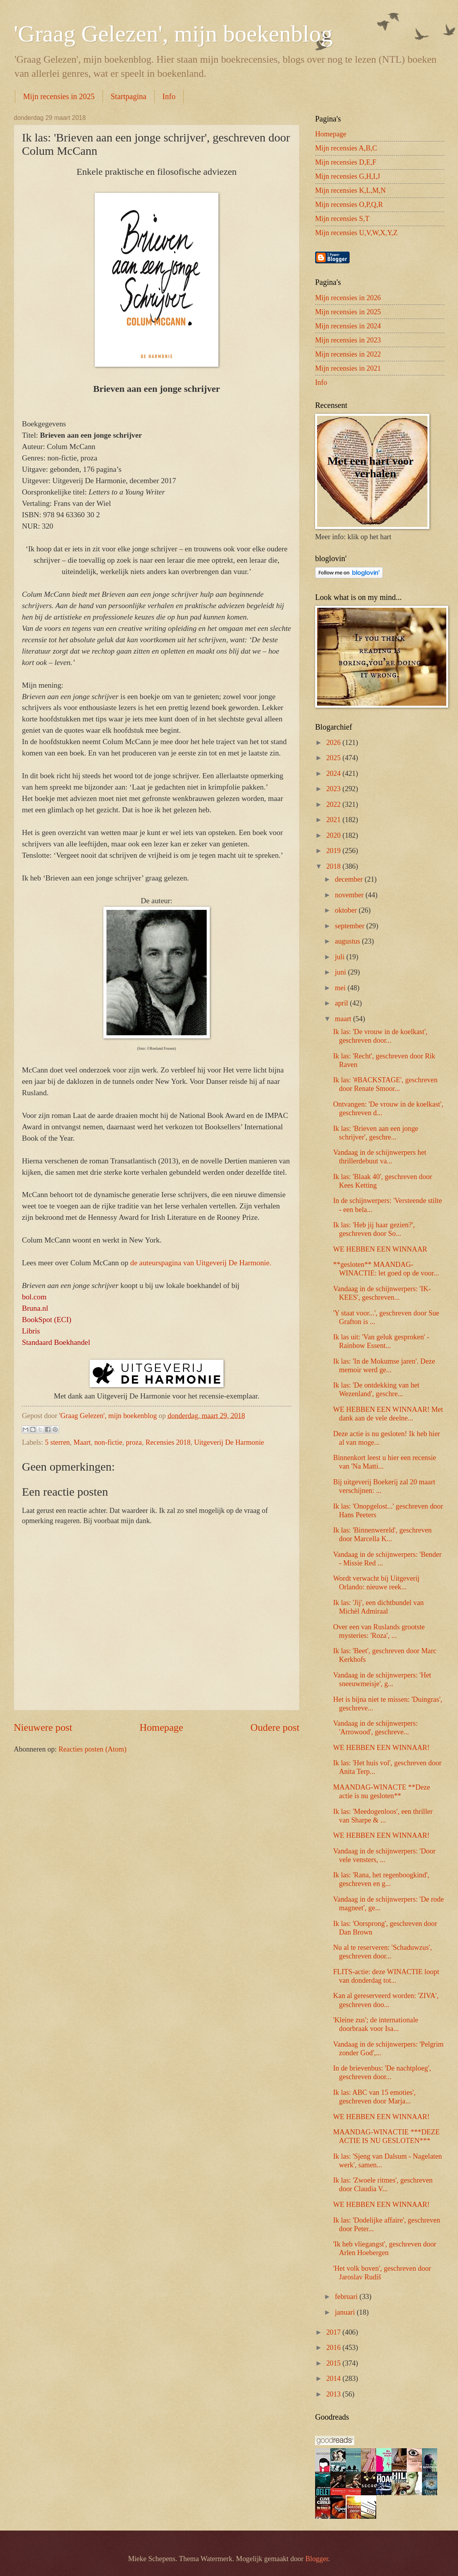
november (350, 895)
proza (134, 1442)
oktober (347, 910)
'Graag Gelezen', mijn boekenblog (173, 34)
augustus (348, 941)
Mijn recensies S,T (342, 219)
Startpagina (128, 96)
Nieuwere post (43, 1727)
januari (346, 2312)
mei (341, 988)
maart (344, 1019)
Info (168, 96)
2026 (334, 742)
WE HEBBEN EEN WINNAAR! (381, 1748)
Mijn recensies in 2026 (348, 298)
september (350, 926)
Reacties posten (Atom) (92, 1749)
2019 (334, 851)
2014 (334, 2378)
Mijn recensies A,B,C (346, 148)
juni (341, 972)
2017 (334, 2332)
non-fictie (108, 1442)
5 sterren (57, 1442)
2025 (334, 758)
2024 (334, 773)
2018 (334, 866)
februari (347, 2297)
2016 (334, 2347)
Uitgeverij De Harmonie (229, 1442)
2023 (334, 789)
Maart (82, 1442)
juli (340, 957)
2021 (334, 820)
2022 (334, 804)
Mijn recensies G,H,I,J (347, 176)
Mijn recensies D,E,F (345, 162)
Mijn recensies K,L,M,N (350, 190)
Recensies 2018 (168, 1442)
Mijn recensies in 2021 (348, 368)
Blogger (316, 2559)
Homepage (161, 1727)
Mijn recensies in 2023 (348, 340)
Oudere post (275, 1727)
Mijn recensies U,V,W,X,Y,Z (356, 233)
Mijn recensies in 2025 (59, 96)
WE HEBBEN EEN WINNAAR (380, 1249)
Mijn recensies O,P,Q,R (349, 204)
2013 (334, 2394)
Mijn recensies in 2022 (348, 354)
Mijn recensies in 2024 (348, 326)
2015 (334, 2363)
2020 (334, 835)
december (350, 879)
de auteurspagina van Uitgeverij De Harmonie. (200, 1263)
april (342, 1003)
